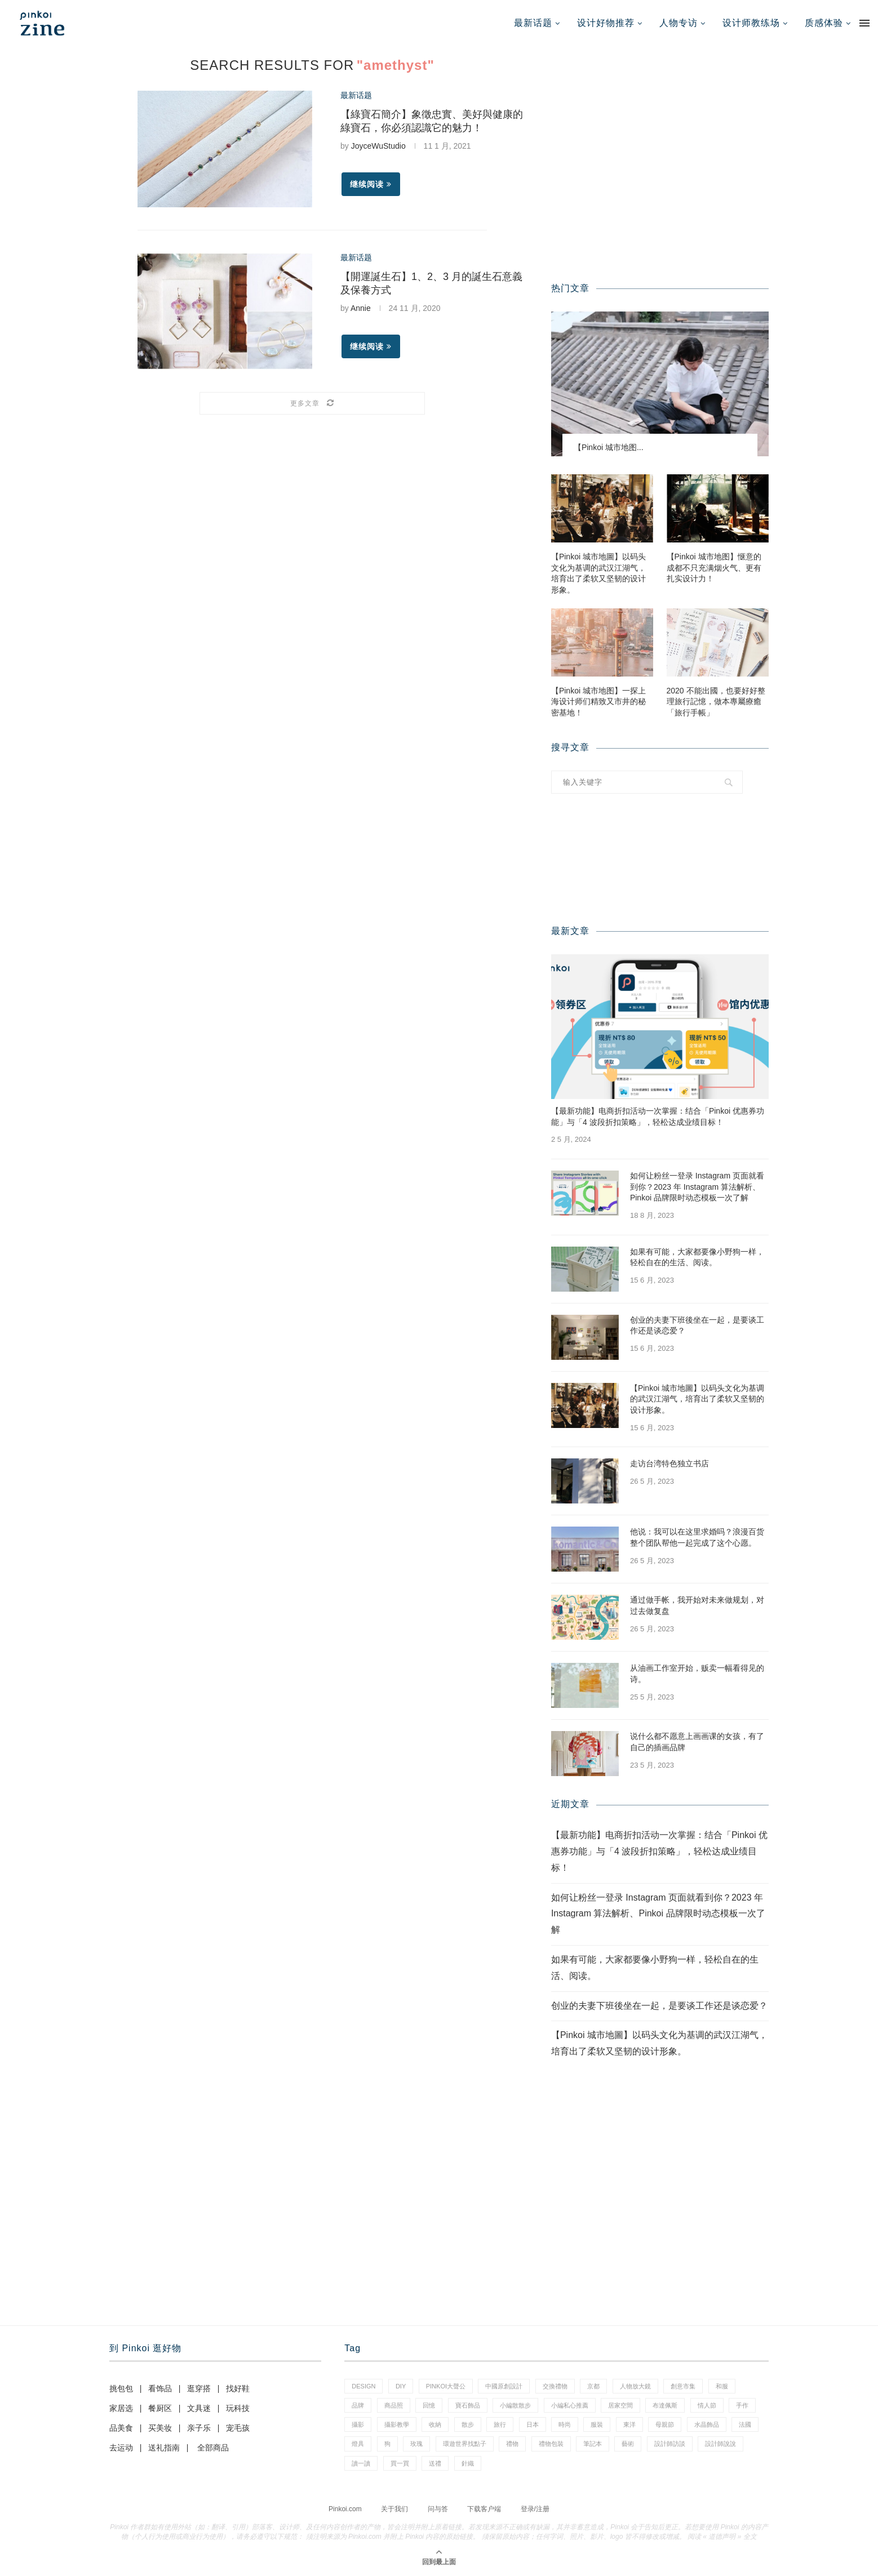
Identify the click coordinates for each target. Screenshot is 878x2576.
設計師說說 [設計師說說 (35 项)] (720, 2443)
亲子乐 (199, 2427)
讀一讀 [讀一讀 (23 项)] (361, 2463)
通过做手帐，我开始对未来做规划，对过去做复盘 (697, 1605)
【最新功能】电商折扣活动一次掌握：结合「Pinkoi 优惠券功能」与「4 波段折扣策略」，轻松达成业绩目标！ (657, 1116)
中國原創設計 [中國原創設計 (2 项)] (503, 2386)
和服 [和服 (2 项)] (722, 2386)
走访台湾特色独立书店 (669, 1463)
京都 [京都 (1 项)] (593, 2386)
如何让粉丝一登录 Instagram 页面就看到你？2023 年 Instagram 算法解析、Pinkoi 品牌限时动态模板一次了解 (697, 1186)
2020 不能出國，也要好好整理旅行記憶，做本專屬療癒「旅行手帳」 (716, 701)
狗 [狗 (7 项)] (387, 2443)
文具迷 (199, 2408)
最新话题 (533, 23)
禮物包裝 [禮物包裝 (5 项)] (551, 2443)
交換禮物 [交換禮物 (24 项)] (555, 2386)
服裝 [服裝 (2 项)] (597, 2424)
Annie (361, 308)
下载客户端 (484, 2509)
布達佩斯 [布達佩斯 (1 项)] (665, 2405)
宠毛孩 (238, 2427)
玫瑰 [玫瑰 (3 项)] (416, 2443)
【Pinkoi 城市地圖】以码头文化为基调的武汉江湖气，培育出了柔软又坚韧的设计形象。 (598, 573)
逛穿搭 (199, 2388)
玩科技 (238, 2408)
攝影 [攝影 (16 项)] (358, 2424)
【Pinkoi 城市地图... (609, 447)
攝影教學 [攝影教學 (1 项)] (396, 2424)
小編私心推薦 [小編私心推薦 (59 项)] (569, 2405)
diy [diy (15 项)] (401, 2386)
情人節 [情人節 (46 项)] (707, 2405)
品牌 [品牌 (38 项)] (358, 2405)
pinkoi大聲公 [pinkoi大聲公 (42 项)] (445, 2386)
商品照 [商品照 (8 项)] (393, 2405)
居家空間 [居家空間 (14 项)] (620, 2405)
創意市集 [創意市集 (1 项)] (683, 2386)
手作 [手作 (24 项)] (742, 2405)
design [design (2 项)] (363, 2386)
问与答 (438, 2509)
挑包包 (121, 2388)
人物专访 (678, 23)
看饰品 (160, 2388)
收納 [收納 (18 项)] (435, 2424)
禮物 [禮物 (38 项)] (512, 2443)
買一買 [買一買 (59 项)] (400, 2463)
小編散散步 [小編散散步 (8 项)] (515, 2405)
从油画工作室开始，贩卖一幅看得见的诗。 (697, 1673)
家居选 (121, 2408)
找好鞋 (238, 2388)
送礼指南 (164, 2447)
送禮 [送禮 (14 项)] (435, 2463)
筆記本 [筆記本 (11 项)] (592, 2443)
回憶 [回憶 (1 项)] (429, 2405)
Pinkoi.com (345, 2509)
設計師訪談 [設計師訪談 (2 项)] (669, 2443)
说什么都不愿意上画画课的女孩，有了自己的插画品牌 (697, 1742)
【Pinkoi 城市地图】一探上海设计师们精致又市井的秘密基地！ (598, 701)
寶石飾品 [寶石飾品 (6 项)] (467, 2405)
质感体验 (824, 23)
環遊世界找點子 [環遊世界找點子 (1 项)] (464, 2443)
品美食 (121, 2427)
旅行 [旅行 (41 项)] (500, 2424)
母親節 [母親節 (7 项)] (664, 2424)
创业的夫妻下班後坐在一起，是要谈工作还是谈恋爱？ (697, 1325)
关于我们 (394, 2509)
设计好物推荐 (606, 23)
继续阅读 (371, 184)
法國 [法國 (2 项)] (745, 2424)
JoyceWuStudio (378, 145)
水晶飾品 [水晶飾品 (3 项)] (706, 2424)
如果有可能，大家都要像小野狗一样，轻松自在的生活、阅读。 (697, 1257)
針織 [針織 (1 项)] (468, 2463)
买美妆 (160, 2427)
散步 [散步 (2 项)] (468, 2424)
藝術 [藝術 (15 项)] (628, 2443)
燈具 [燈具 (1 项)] (358, 2443)
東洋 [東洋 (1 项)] (629, 2424)
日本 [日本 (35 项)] (532, 2424)
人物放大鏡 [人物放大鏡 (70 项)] (635, 2386)
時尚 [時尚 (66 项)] (564, 2424)
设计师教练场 (751, 23)
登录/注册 (535, 2509)
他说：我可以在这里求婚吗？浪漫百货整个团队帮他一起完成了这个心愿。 (697, 1537)
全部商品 (213, 2447)
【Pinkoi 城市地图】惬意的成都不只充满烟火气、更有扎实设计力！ (714, 567)
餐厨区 (160, 2408)
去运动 (121, 2447)
